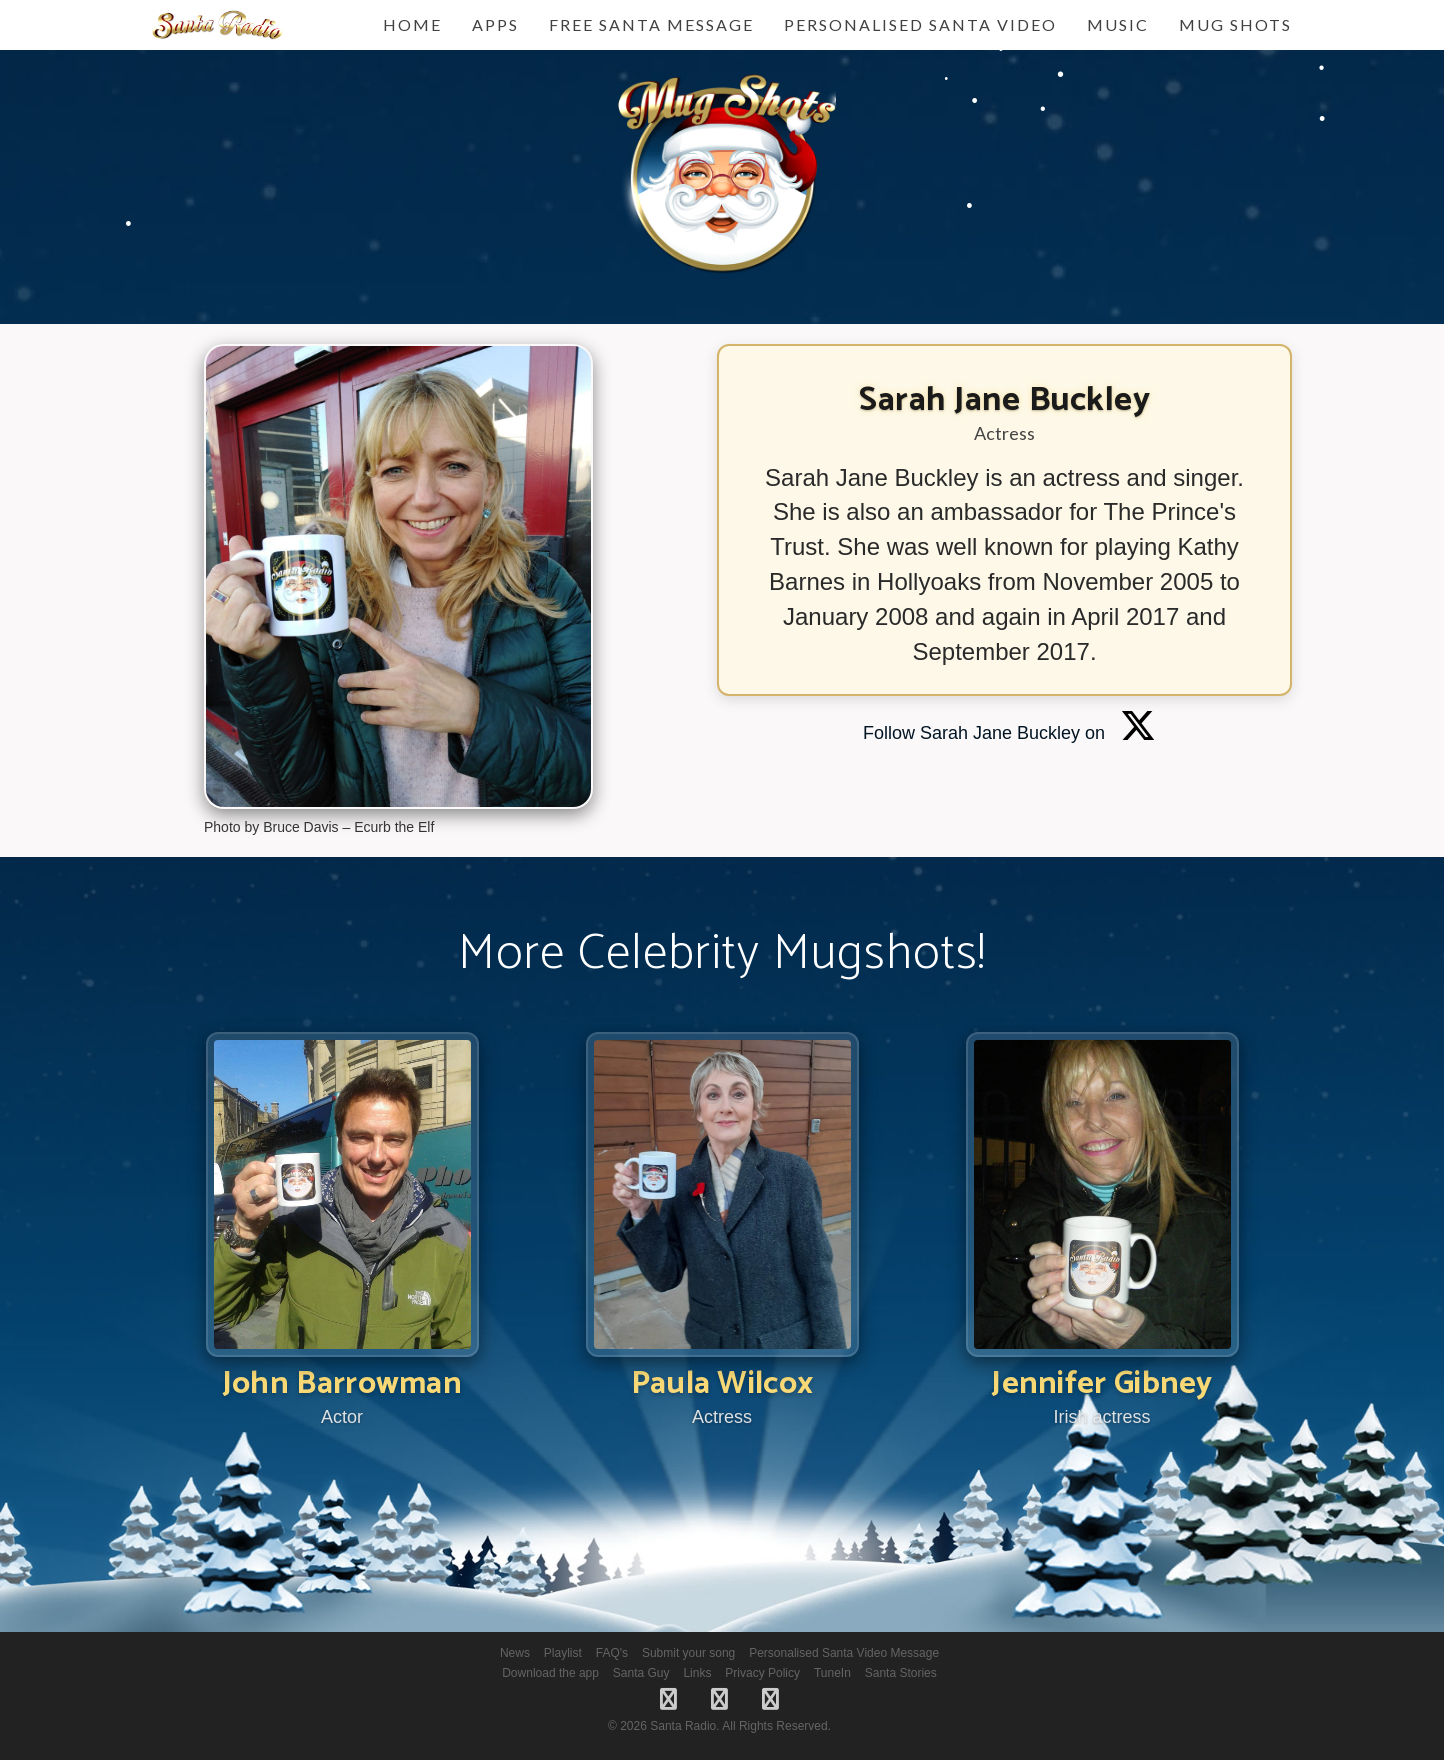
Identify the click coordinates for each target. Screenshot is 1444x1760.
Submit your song (688, 1653)
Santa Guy (641, 1673)
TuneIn (832, 1673)
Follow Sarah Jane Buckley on (1009, 733)
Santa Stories (901, 1673)
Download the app (550, 1673)
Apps (495, 24)
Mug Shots (1235, 24)
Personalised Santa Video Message (844, 1653)
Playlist (563, 1653)
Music (1118, 24)
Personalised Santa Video (920, 24)
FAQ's (612, 1653)
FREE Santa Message (651, 24)
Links (697, 1673)
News (515, 1653)
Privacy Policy (762, 1673)
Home (412, 24)
